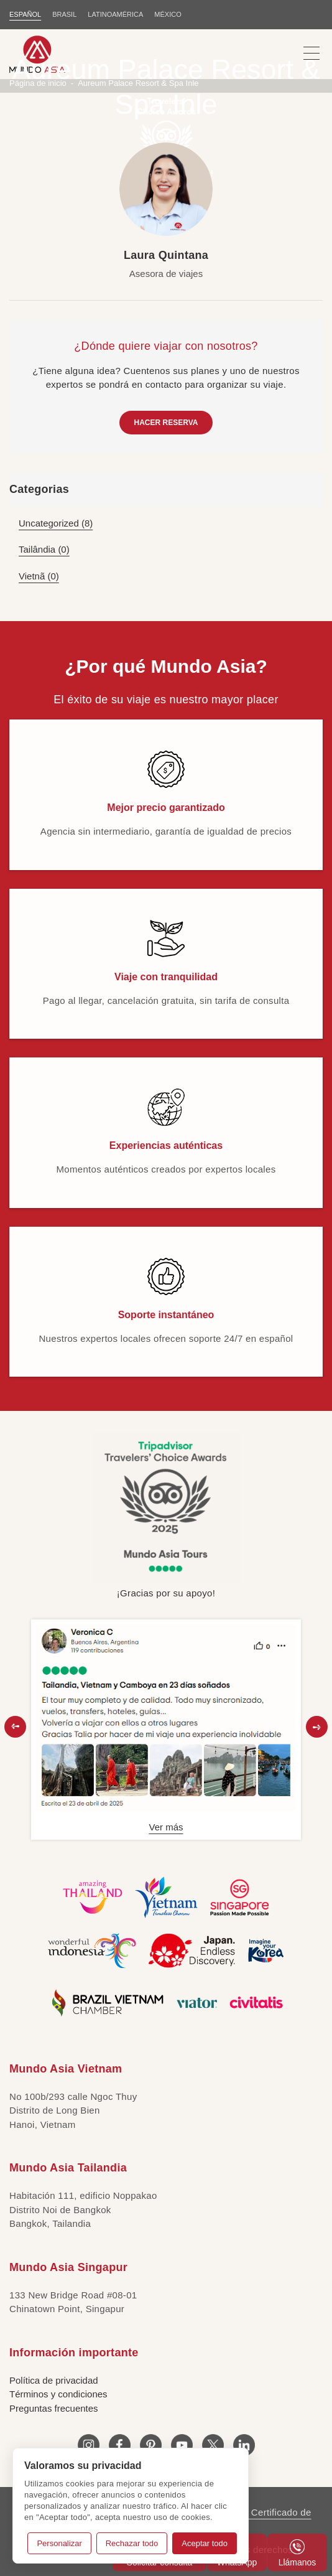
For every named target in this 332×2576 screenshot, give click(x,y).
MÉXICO (167, 14)
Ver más (166, 1827)
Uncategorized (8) (56, 523)
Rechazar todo (132, 2543)
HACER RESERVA (166, 422)
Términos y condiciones (58, 2394)
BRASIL (64, 14)
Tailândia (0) (44, 549)
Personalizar (59, 2543)
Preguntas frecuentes (53, 2408)
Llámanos (297, 2553)
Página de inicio (38, 83)
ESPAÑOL (25, 14)
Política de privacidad (53, 2380)
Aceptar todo (205, 2543)
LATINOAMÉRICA (115, 14)
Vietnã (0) (39, 576)
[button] (15, 1727)
